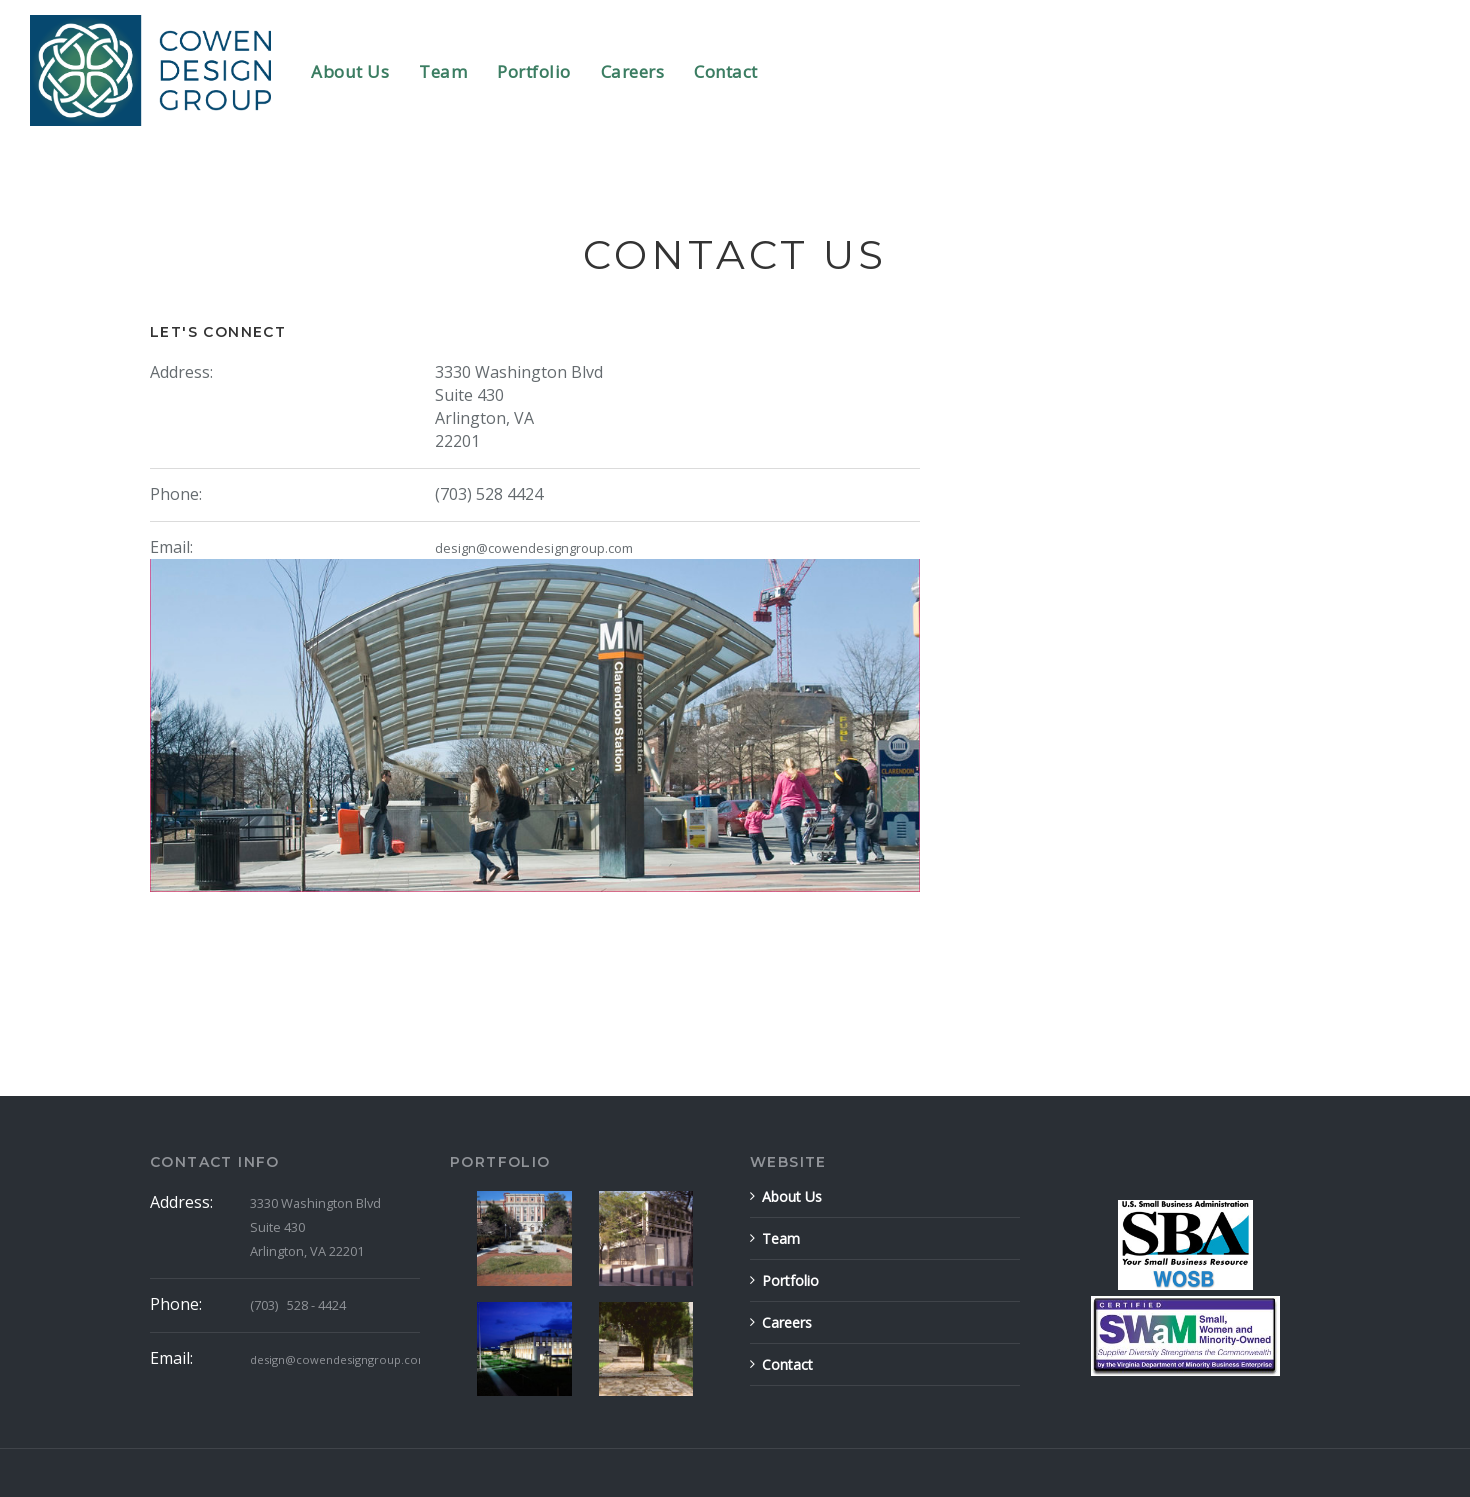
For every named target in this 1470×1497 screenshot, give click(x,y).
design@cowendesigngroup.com (534, 548)
